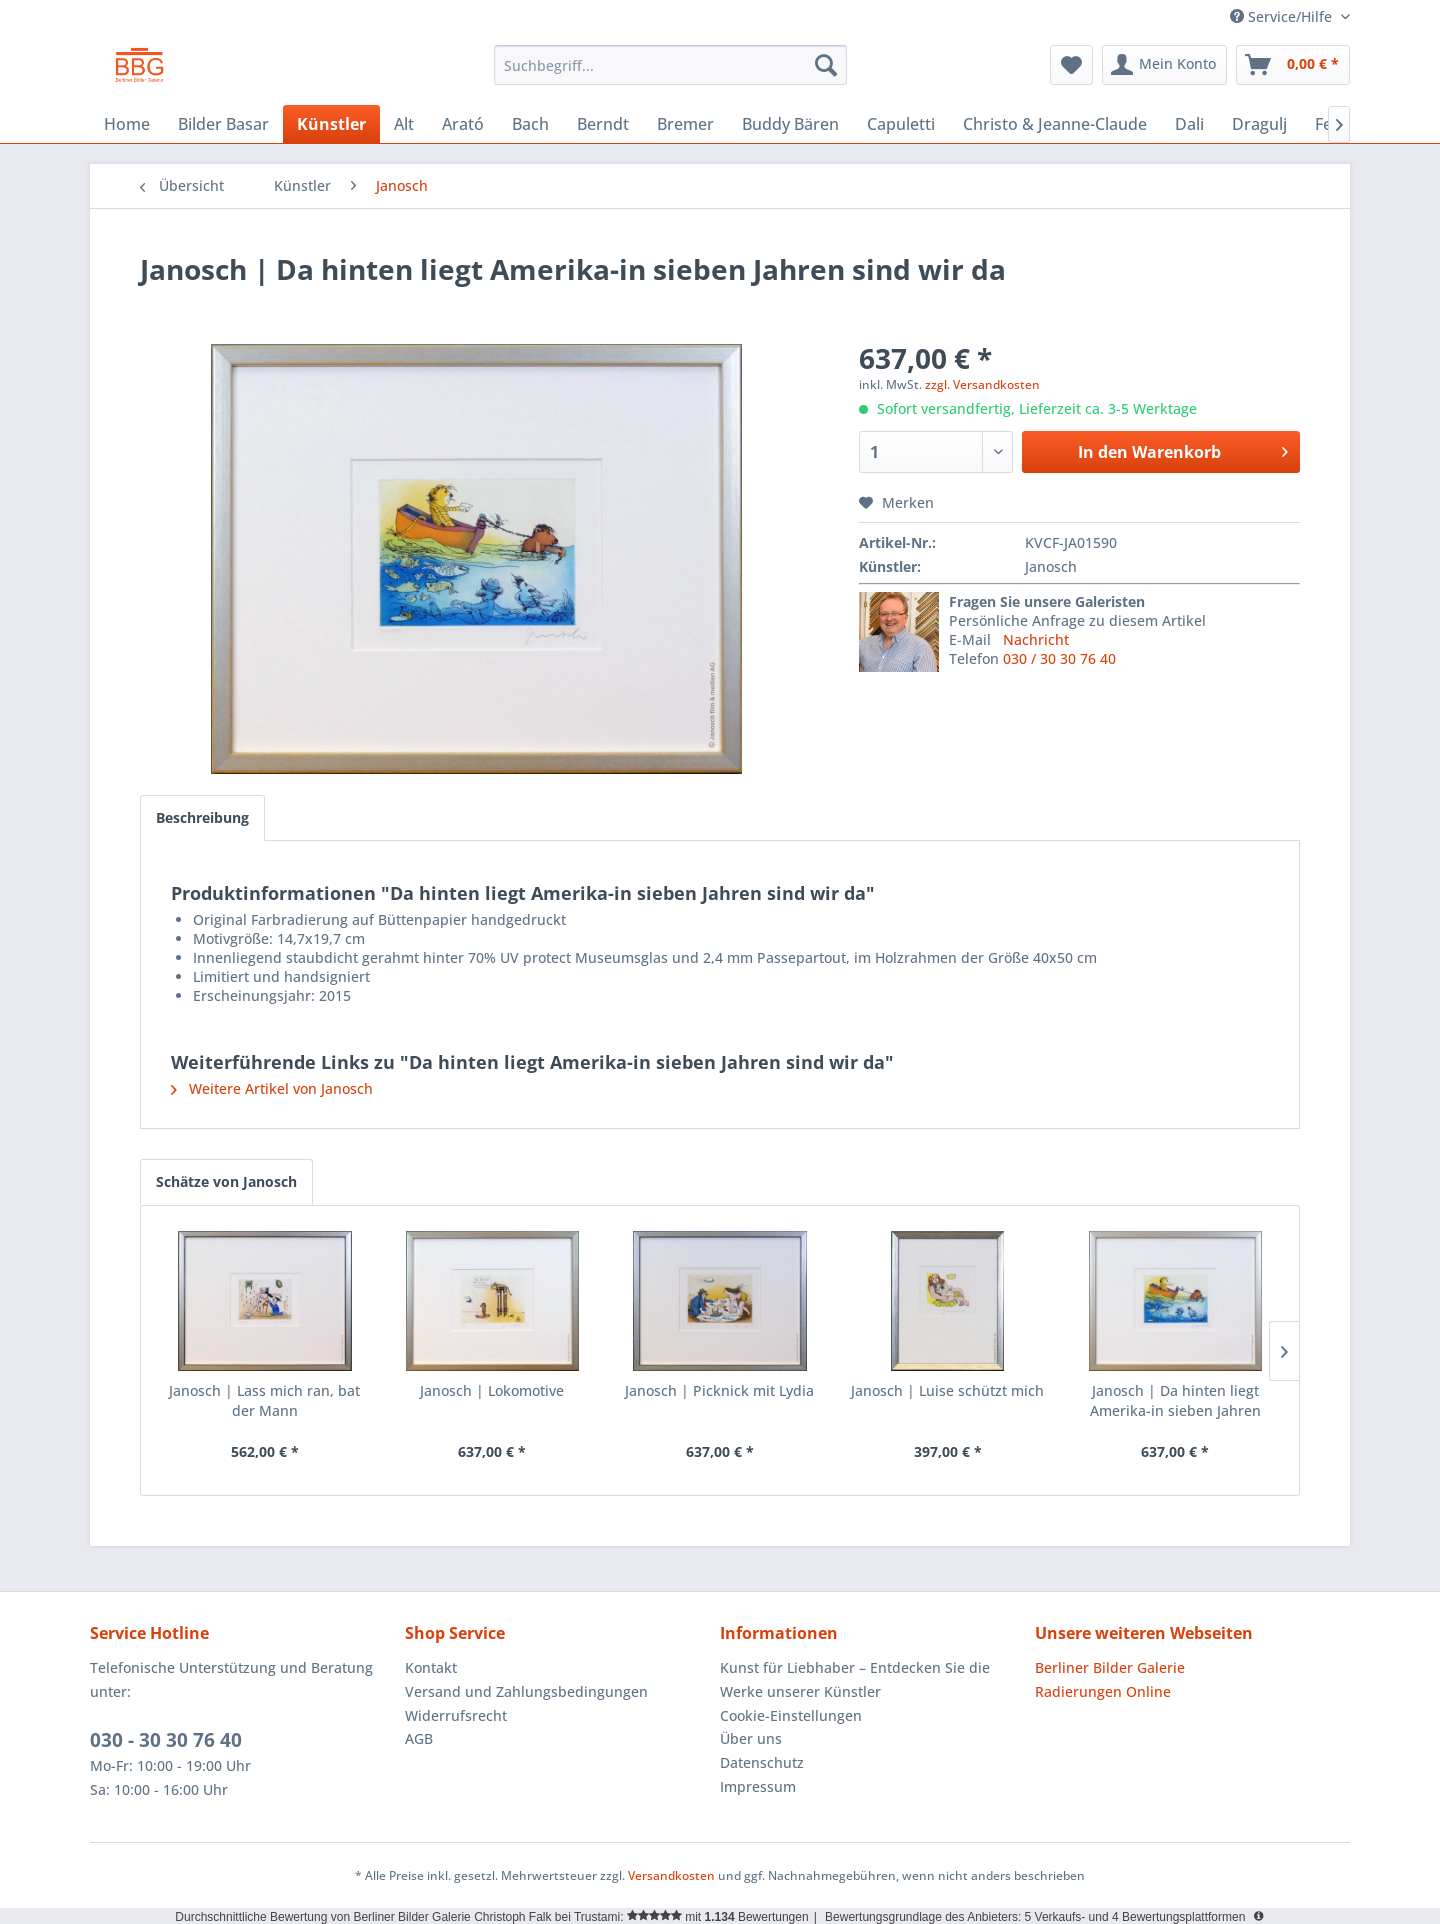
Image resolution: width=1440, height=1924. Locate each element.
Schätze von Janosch (226, 1181)
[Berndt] (603, 124)
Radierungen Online (1103, 1691)
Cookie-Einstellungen (791, 1715)
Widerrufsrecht (456, 1715)
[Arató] (463, 124)
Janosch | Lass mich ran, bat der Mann (264, 1400)
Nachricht (1036, 639)
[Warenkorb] (1293, 65)
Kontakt (431, 1667)
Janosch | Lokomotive (492, 1390)
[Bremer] (685, 124)
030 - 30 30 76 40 (166, 1740)
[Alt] (404, 124)
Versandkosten (671, 1875)
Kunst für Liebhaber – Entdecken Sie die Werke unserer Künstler (855, 1679)
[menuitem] (670, 65)
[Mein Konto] (1164, 65)
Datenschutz (762, 1762)
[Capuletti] (901, 124)
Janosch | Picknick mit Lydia (719, 1390)
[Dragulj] (1259, 124)
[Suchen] (826, 65)
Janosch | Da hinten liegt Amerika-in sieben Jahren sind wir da (1175, 1401)
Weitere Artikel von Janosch (272, 1088)
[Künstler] (331, 124)
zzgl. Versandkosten (982, 384)
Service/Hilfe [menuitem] (1283, 16)
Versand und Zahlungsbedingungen (526, 1691)
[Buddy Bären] (790, 124)
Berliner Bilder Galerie (1110, 1667)
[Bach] (530, 124)
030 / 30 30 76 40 (1059, 658)
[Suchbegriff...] (670, 65)
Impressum (758, 1786)
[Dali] (1189, 124)
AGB (419, 1738)
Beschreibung (202, 817)
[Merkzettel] (1071, 65)
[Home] (127, 124)
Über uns (751, 1738)
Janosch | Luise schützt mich (947, 1390)
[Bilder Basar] (223, 124)
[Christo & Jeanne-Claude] (1055, 124)
